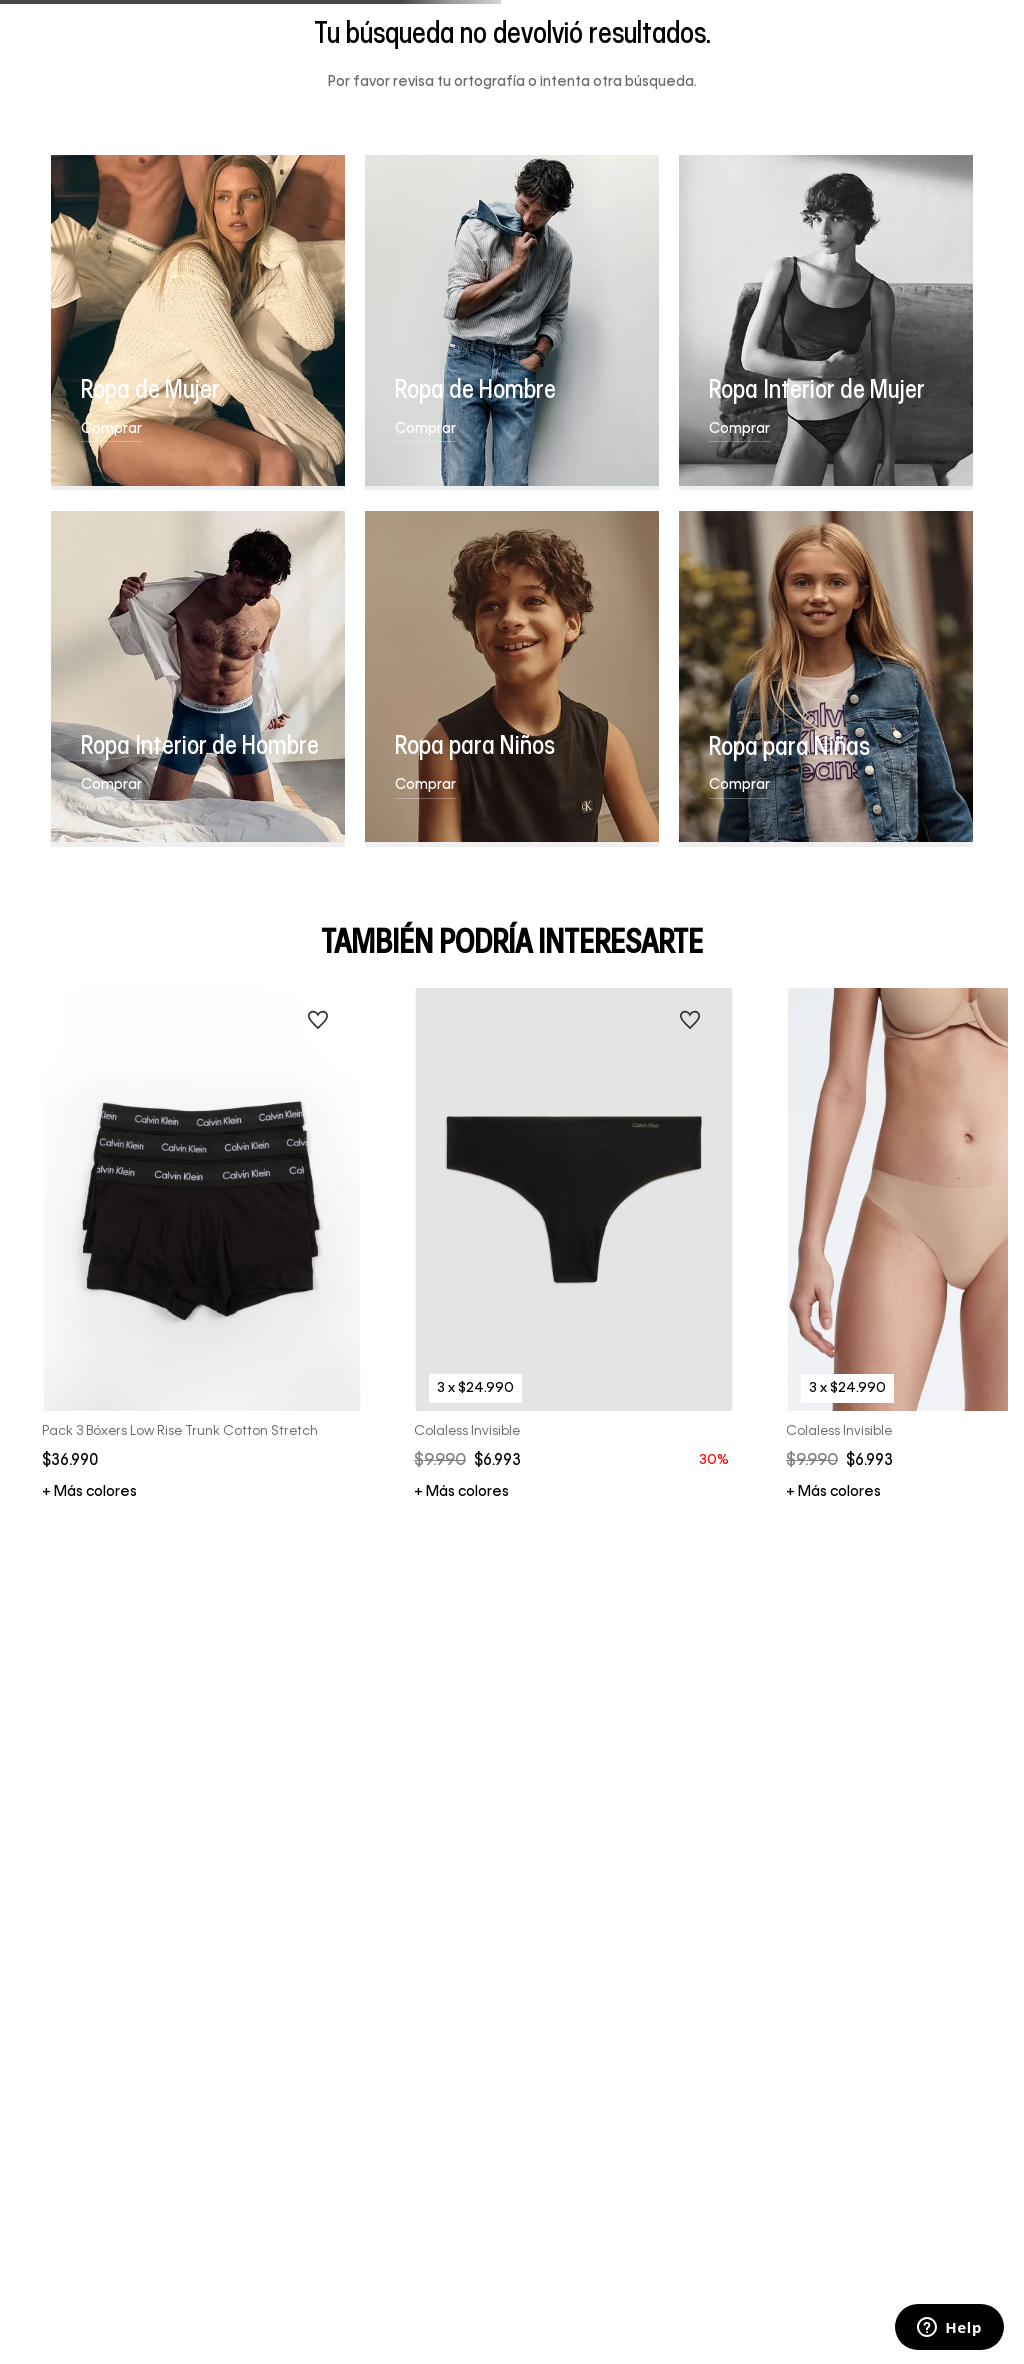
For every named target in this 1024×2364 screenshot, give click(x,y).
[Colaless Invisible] (574, 1245)
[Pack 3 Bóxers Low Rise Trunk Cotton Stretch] (202, 1245)
